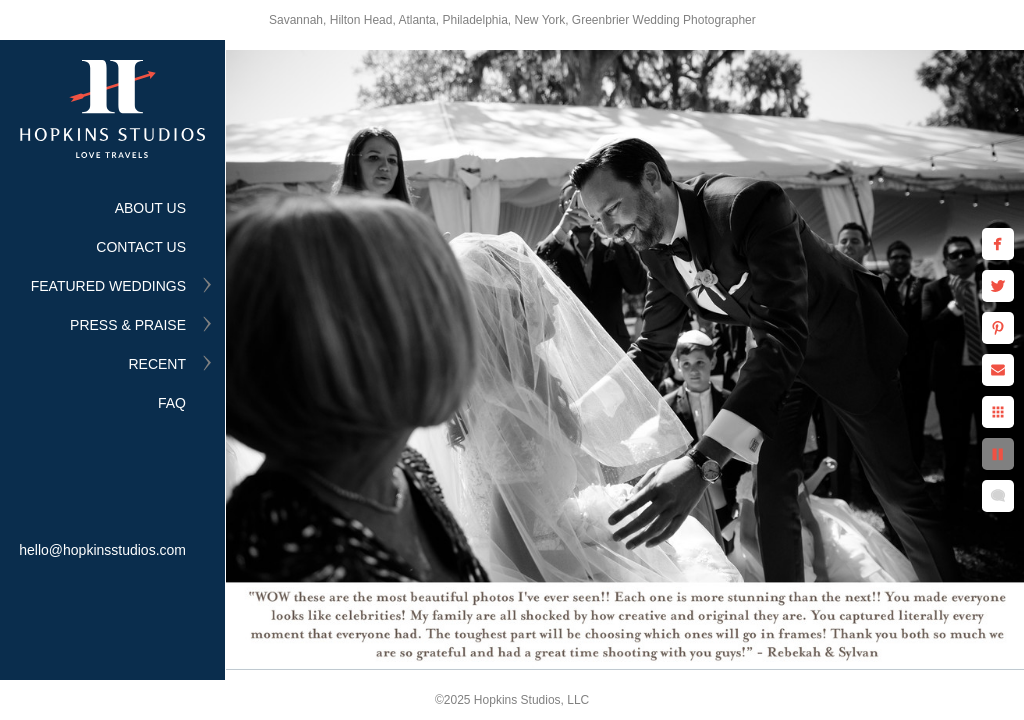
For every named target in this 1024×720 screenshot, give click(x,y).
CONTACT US (141, 247)
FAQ (172, 403)
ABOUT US (150, 208)
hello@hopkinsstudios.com (102, 550)
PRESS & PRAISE (128, 325)
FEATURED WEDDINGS (108, 286)
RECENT (157, 364)
